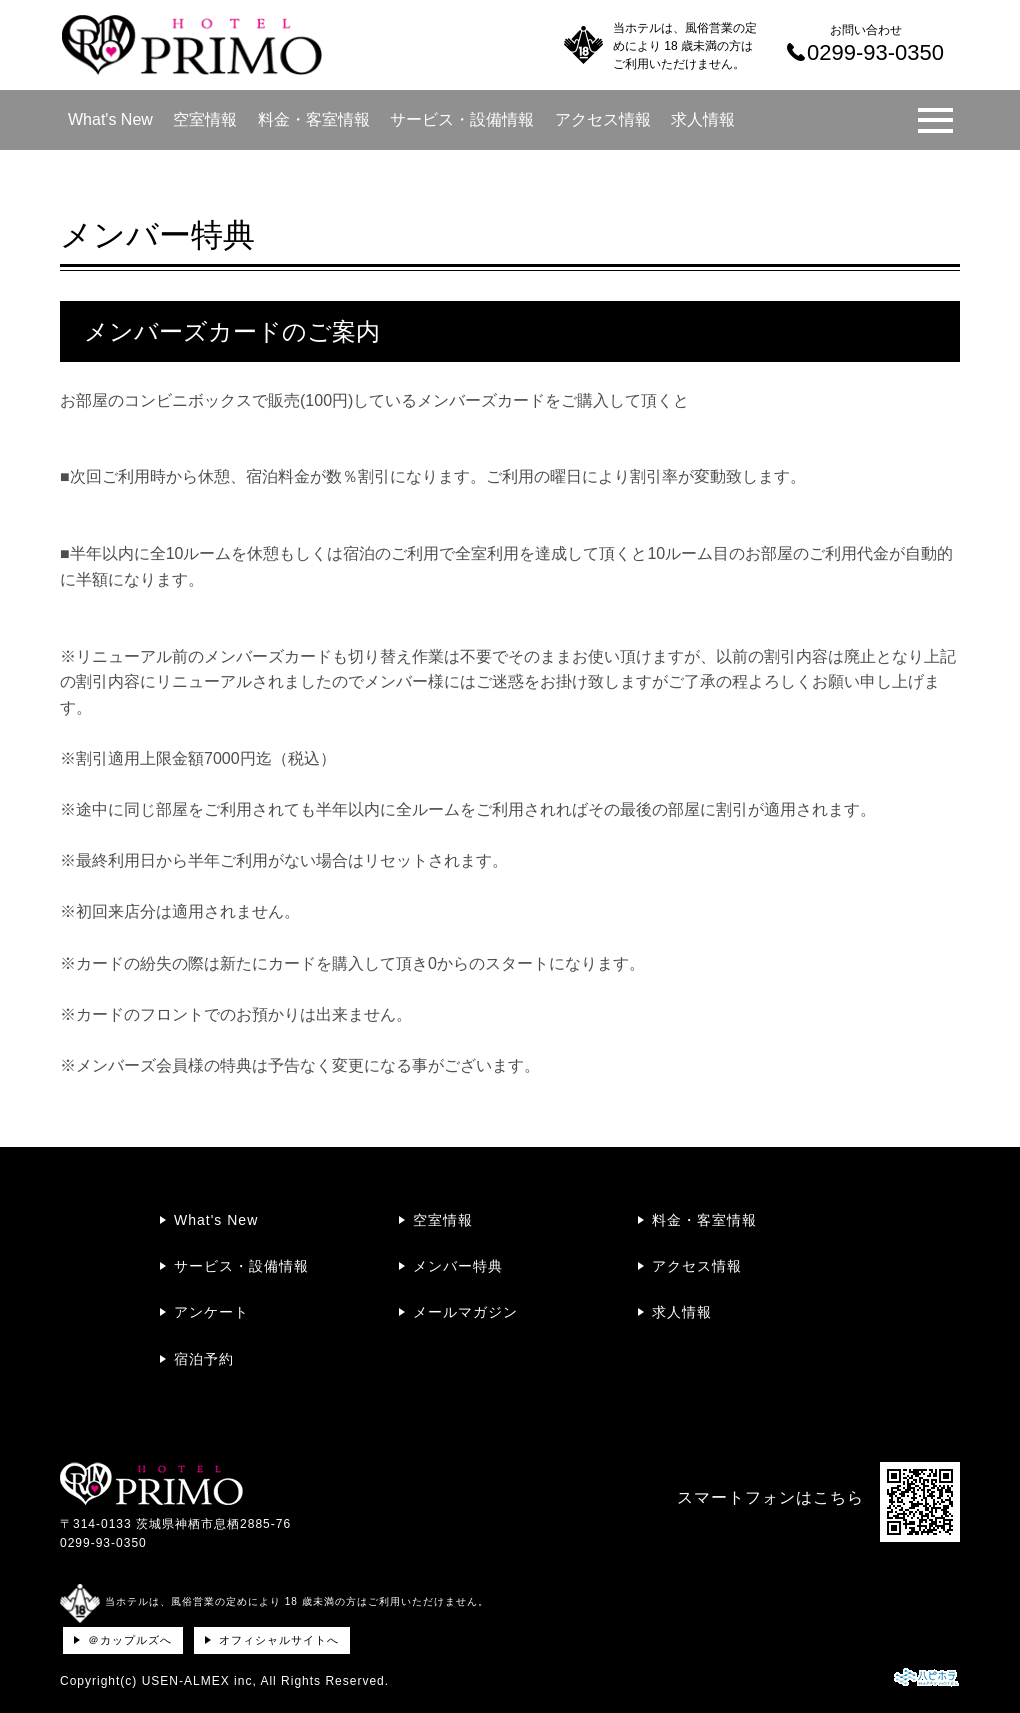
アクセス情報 (603, 119)
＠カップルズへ (130, 1640)
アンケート (211, 1312)
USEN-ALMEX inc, (199, 1681)
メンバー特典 (458, 1266)
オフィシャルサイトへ (279, 1640)
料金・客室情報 (314, 119)
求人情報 (703, 119)
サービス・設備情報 (462, 119)
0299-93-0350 (103, 1543)
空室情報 (205, 119)
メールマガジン (465, 1312)
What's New (110, 119)
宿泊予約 (204, 1359)
